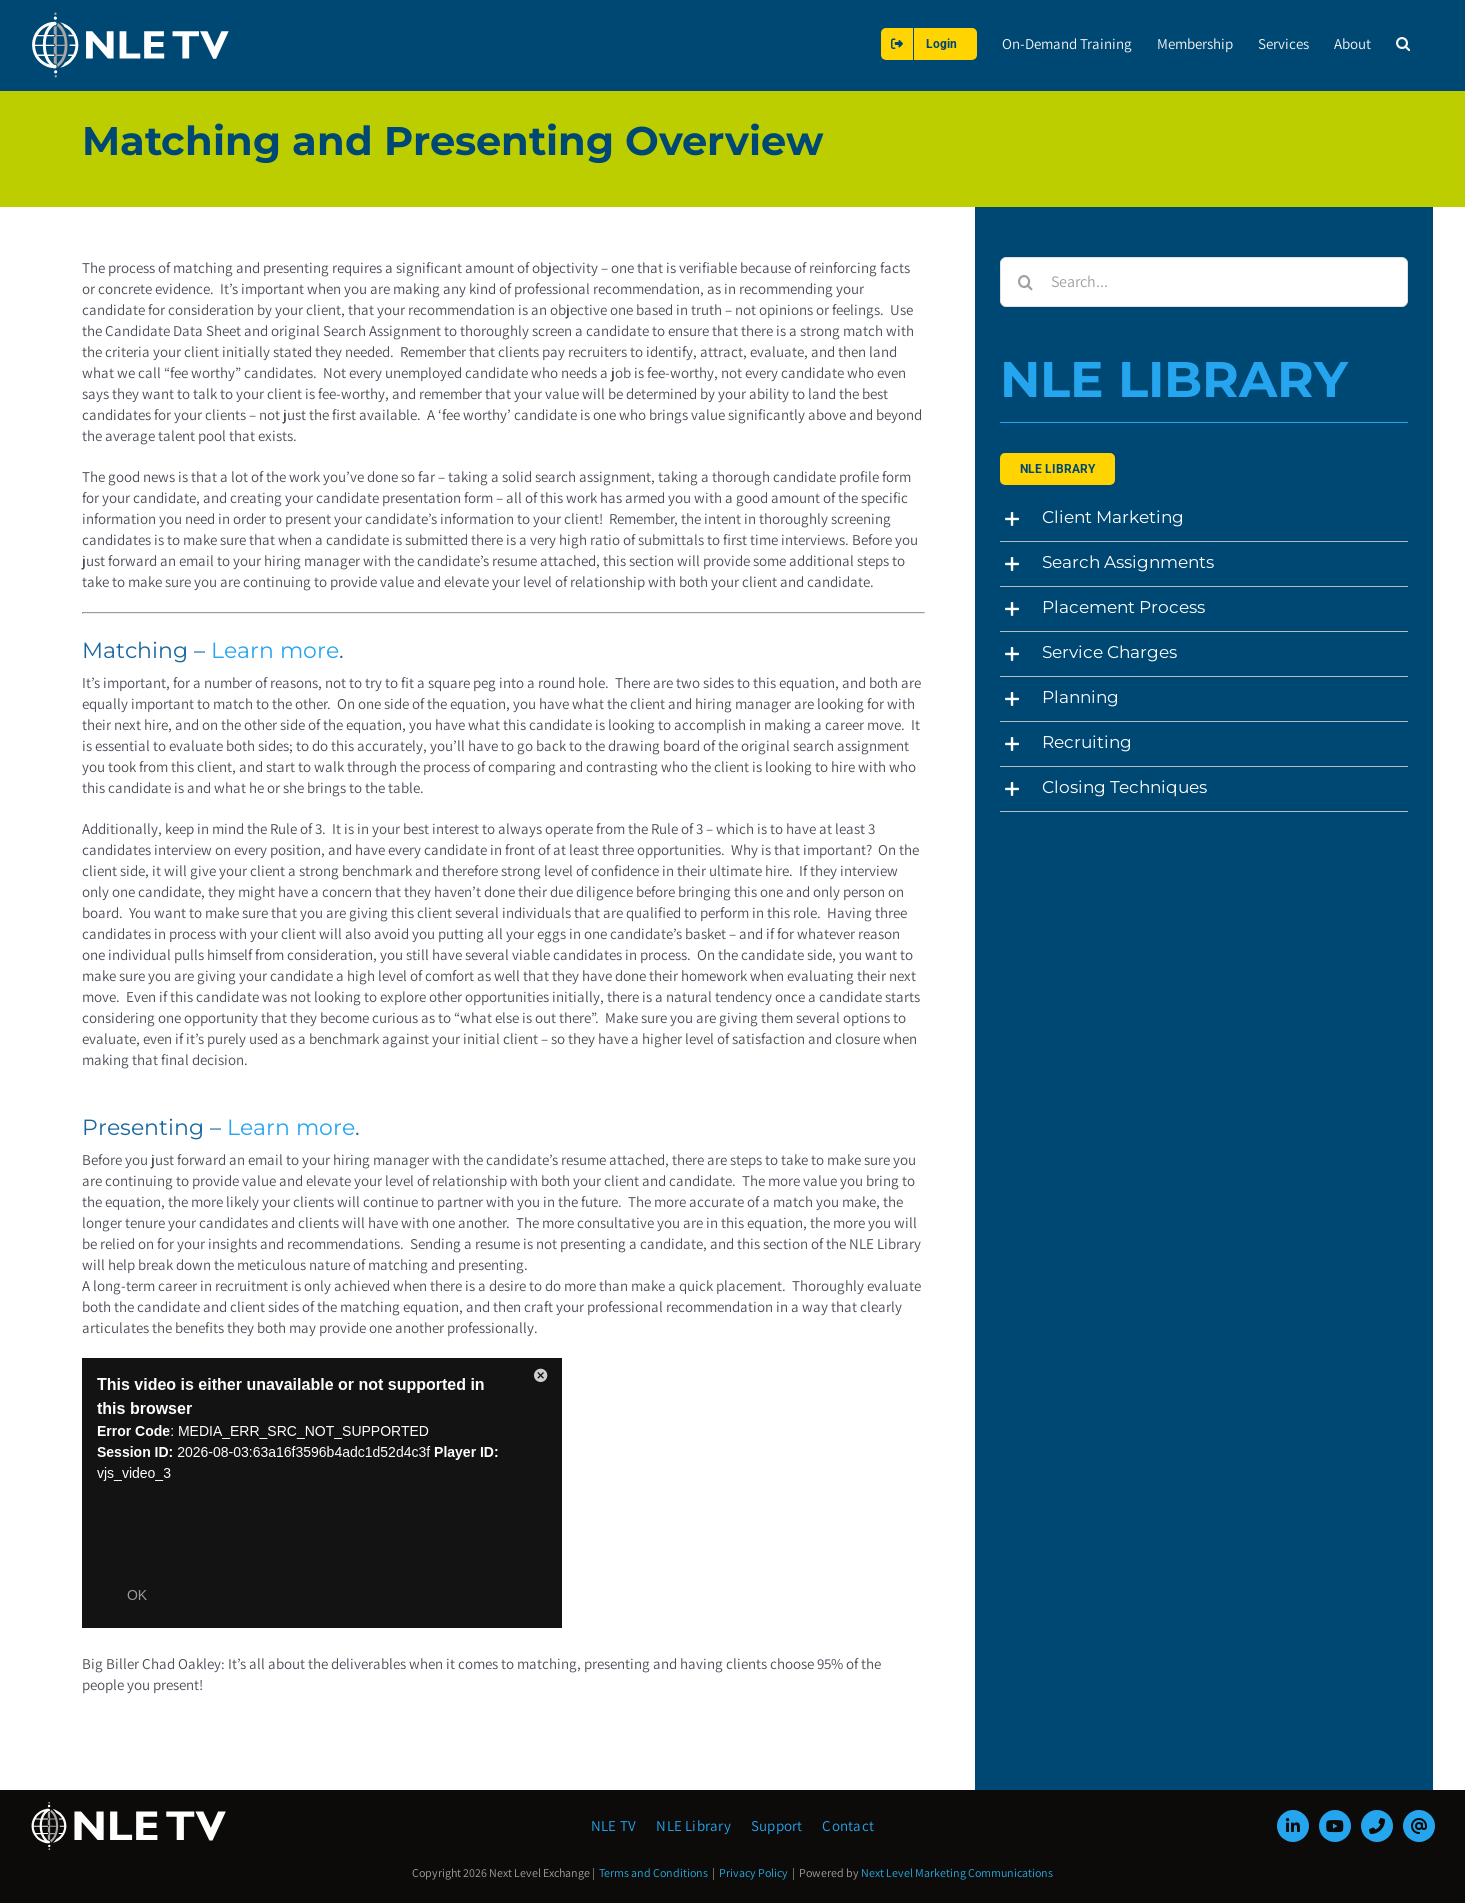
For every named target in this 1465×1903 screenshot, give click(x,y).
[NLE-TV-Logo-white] (130, 1807)
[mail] (1419, 1826)
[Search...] (1203, 282)
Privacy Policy (753, 1872)
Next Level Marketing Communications (957, 1872)
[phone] (1377, 1826)
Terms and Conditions (653, 1872)
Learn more (275, 650)
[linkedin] (1293, 1826)
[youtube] (1335, 1826)
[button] (1403, 43)
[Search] (1025, 282)
